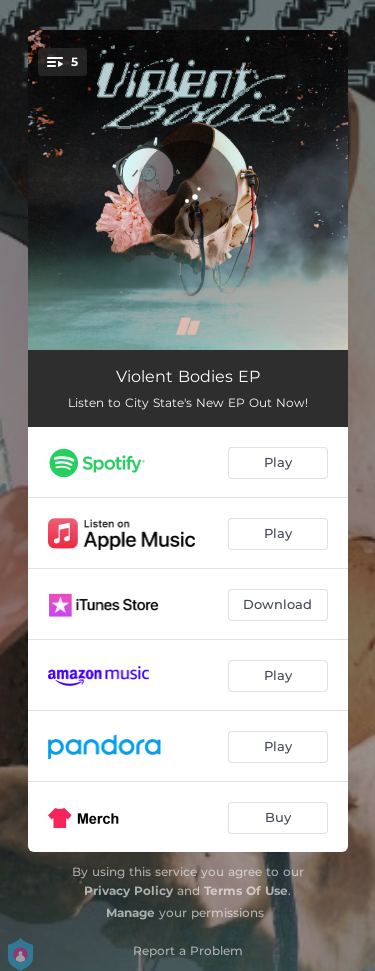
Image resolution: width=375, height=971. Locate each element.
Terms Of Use (246, 890)
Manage (130, 912)
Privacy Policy (128, 890)
